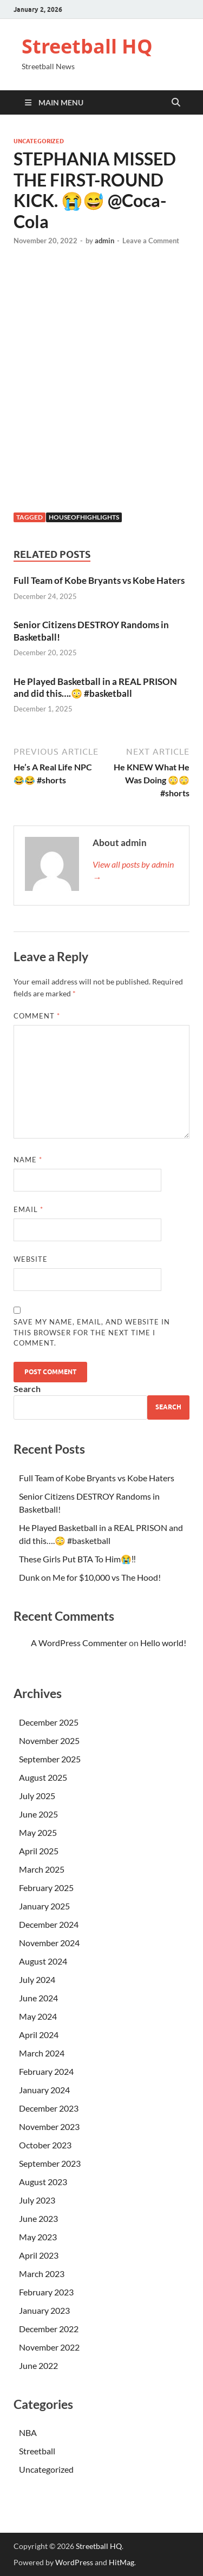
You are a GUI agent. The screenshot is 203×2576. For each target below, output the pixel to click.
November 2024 (49, 1943)
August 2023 (43, 2181)
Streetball (37, 2451)
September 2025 (50, 1759)
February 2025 (46, 1887)
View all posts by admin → (133, 870)
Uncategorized (39, 141)
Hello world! (163, 1643)
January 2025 (44, 1906)
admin (104, 240)
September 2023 (50, 2163)
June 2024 (38, 1998)
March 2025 (41, 1869)
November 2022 (49, 2347)
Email (28, 1209)
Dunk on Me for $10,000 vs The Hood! (90, 1577)
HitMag (121, 2562)
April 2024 (38, 2034)
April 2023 (38, 2255)
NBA (28, 2432)
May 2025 (38, 1832)
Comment (37, 1015)
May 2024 (38, 2016)
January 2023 (44, 2310)
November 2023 (49, 2126)
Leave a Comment (150, 240)
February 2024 (46, 2071)
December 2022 (48, 2329)
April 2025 (38, 1851)
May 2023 (38, 2237)
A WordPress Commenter (79, 1643)
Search (27, 1388)
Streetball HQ (87, 46)
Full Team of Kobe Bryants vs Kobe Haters (99, 580)
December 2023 (48, 2108)
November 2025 (49, 1740)
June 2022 (38, 2365)
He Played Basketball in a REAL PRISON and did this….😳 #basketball (95, 687)
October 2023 (45, 2145)
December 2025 (48, 1722)
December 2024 (48, 1924)
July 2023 (37, 2200)
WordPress (74, 2562)
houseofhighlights (84, 517)
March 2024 (41, 2053)
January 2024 (44, 2090)
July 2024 (37, 1979)
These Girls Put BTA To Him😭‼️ (77, 1559)
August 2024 (43, 1961)
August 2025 (43, 1777)
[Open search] (176, 102)
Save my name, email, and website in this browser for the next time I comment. (92, 1332)
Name (28, 1159)
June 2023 (38, 2218)
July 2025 (37, 1795)
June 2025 (38, 1814)
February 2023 (46, 2292)
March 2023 (41, 2273)
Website (31, 1259)
